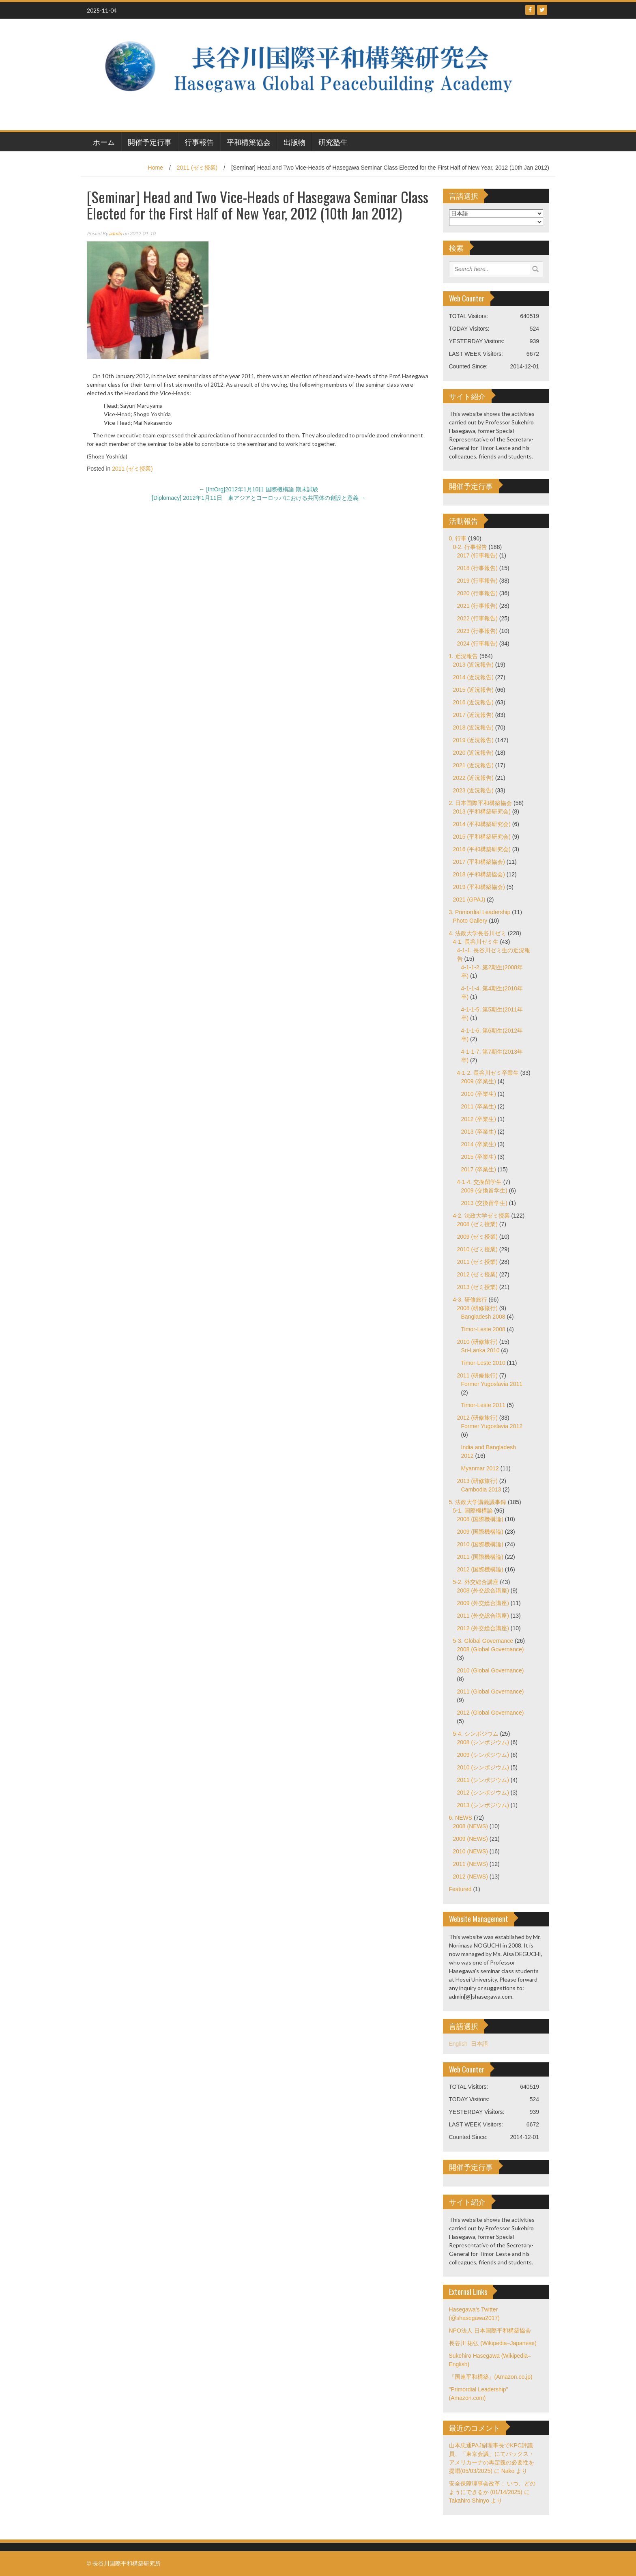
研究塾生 (333, 141)
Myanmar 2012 (480, 1468)
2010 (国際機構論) (480, 1544)
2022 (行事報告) (477, 618)
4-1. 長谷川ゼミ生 (475, 941)
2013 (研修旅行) (477, 1481)
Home (155, 167)
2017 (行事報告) (477, 555)
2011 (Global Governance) (490, 1691)
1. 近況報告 (463, 656)
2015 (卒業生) (478, 1156)
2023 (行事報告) (477, 631)
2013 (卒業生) (478, 1131)
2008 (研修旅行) (477, 1308)
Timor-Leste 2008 (483, 1329)
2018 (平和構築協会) (479, 874)
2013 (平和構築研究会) (482, 811)
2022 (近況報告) (473, 778)
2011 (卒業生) (478, 1106)
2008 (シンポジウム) (483, 1742)
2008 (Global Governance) (490, 1649)
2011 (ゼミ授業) (197, 167)
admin (115, 233)
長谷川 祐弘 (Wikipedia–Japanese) (493, 2343)
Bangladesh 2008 (483, 1316)
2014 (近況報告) (473, 677)
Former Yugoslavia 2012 (492, 1426)
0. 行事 (458, 538)
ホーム (104, 141)
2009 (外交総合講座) (483, 1603)
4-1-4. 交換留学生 (479, 1182)
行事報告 (199, 141)
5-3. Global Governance (483, 1641)
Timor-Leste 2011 (483, 1405)
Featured (460, 1889)
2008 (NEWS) (470, 1826)
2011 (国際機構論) (480, 1557)
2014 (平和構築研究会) (482, 824)
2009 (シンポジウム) (483, 1755)
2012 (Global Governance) (490, 1712)
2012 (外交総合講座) (483, 1628)
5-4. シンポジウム (475, 1733)
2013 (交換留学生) (484, 1203)
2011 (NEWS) (470, 1864)
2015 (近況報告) (473, 690)
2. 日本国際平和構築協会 (480, 803)
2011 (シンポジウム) (483, 1780)
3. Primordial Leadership (480, 912)
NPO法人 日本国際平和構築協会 (490, 2330)
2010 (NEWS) (470, 1851)
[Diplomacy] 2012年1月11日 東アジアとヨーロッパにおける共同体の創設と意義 (258, 498)
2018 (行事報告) (477, 568)
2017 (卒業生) (478, 1169)
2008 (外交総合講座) (483, 1590)
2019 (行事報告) (477, 580)
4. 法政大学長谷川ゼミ (478, 933)
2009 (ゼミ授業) (477, 1236)
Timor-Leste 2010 (483, 1363)
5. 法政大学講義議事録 (478, 1502)
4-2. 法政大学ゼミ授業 (481, 1215)
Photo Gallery (470, 920)
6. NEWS (461, 1817)
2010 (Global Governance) (490, 1670)
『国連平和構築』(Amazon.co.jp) (491, 2377)
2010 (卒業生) (478, 1094)
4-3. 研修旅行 (470, 1299)
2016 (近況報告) (473, 702)
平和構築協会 (249, 141)
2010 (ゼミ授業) (477, 1249)
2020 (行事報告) (477, 593)
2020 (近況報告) (473, 752)
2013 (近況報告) (473, 664)
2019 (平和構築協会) (479, 887)
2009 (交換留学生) (484, 1190)
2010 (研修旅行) (477, 1342)
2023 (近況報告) (473, 790)
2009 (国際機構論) (480, 1531)
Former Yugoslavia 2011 (492, 1384)
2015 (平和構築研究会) (482, 836)
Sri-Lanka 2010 (480, 1350)
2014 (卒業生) (478, 1144)
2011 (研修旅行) (477, 1375)
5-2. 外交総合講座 (475, 1582)
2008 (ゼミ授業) (477, 1224)
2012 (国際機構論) (480, 1569)
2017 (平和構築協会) (479, 862)
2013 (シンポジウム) (483, 1805)
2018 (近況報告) (473, 727)
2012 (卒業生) (478, 1119)
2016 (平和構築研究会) (482, 849)
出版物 (294, 141)
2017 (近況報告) (473, 715)
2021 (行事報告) (477, 606)
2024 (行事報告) (477, 643)
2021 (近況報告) (473, 765)
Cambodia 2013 (481, 1489)
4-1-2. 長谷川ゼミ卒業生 (488, 1073)
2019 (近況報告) (473, 740)
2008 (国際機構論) (480, 1519)
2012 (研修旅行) (477, 1417)
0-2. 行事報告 (470, 547)
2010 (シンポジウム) (483, 1767)
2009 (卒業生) (478, 1081)
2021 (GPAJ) (469, 899)
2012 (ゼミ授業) (477, 1274)
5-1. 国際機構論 (473, 1510)
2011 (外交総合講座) (483, 1615)
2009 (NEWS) (470, 1839)
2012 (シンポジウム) (483, 1792)
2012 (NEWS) (470, 1876)
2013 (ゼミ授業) (477, 1287)
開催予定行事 (150, 141)
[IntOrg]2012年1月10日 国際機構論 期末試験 (258, 489)
